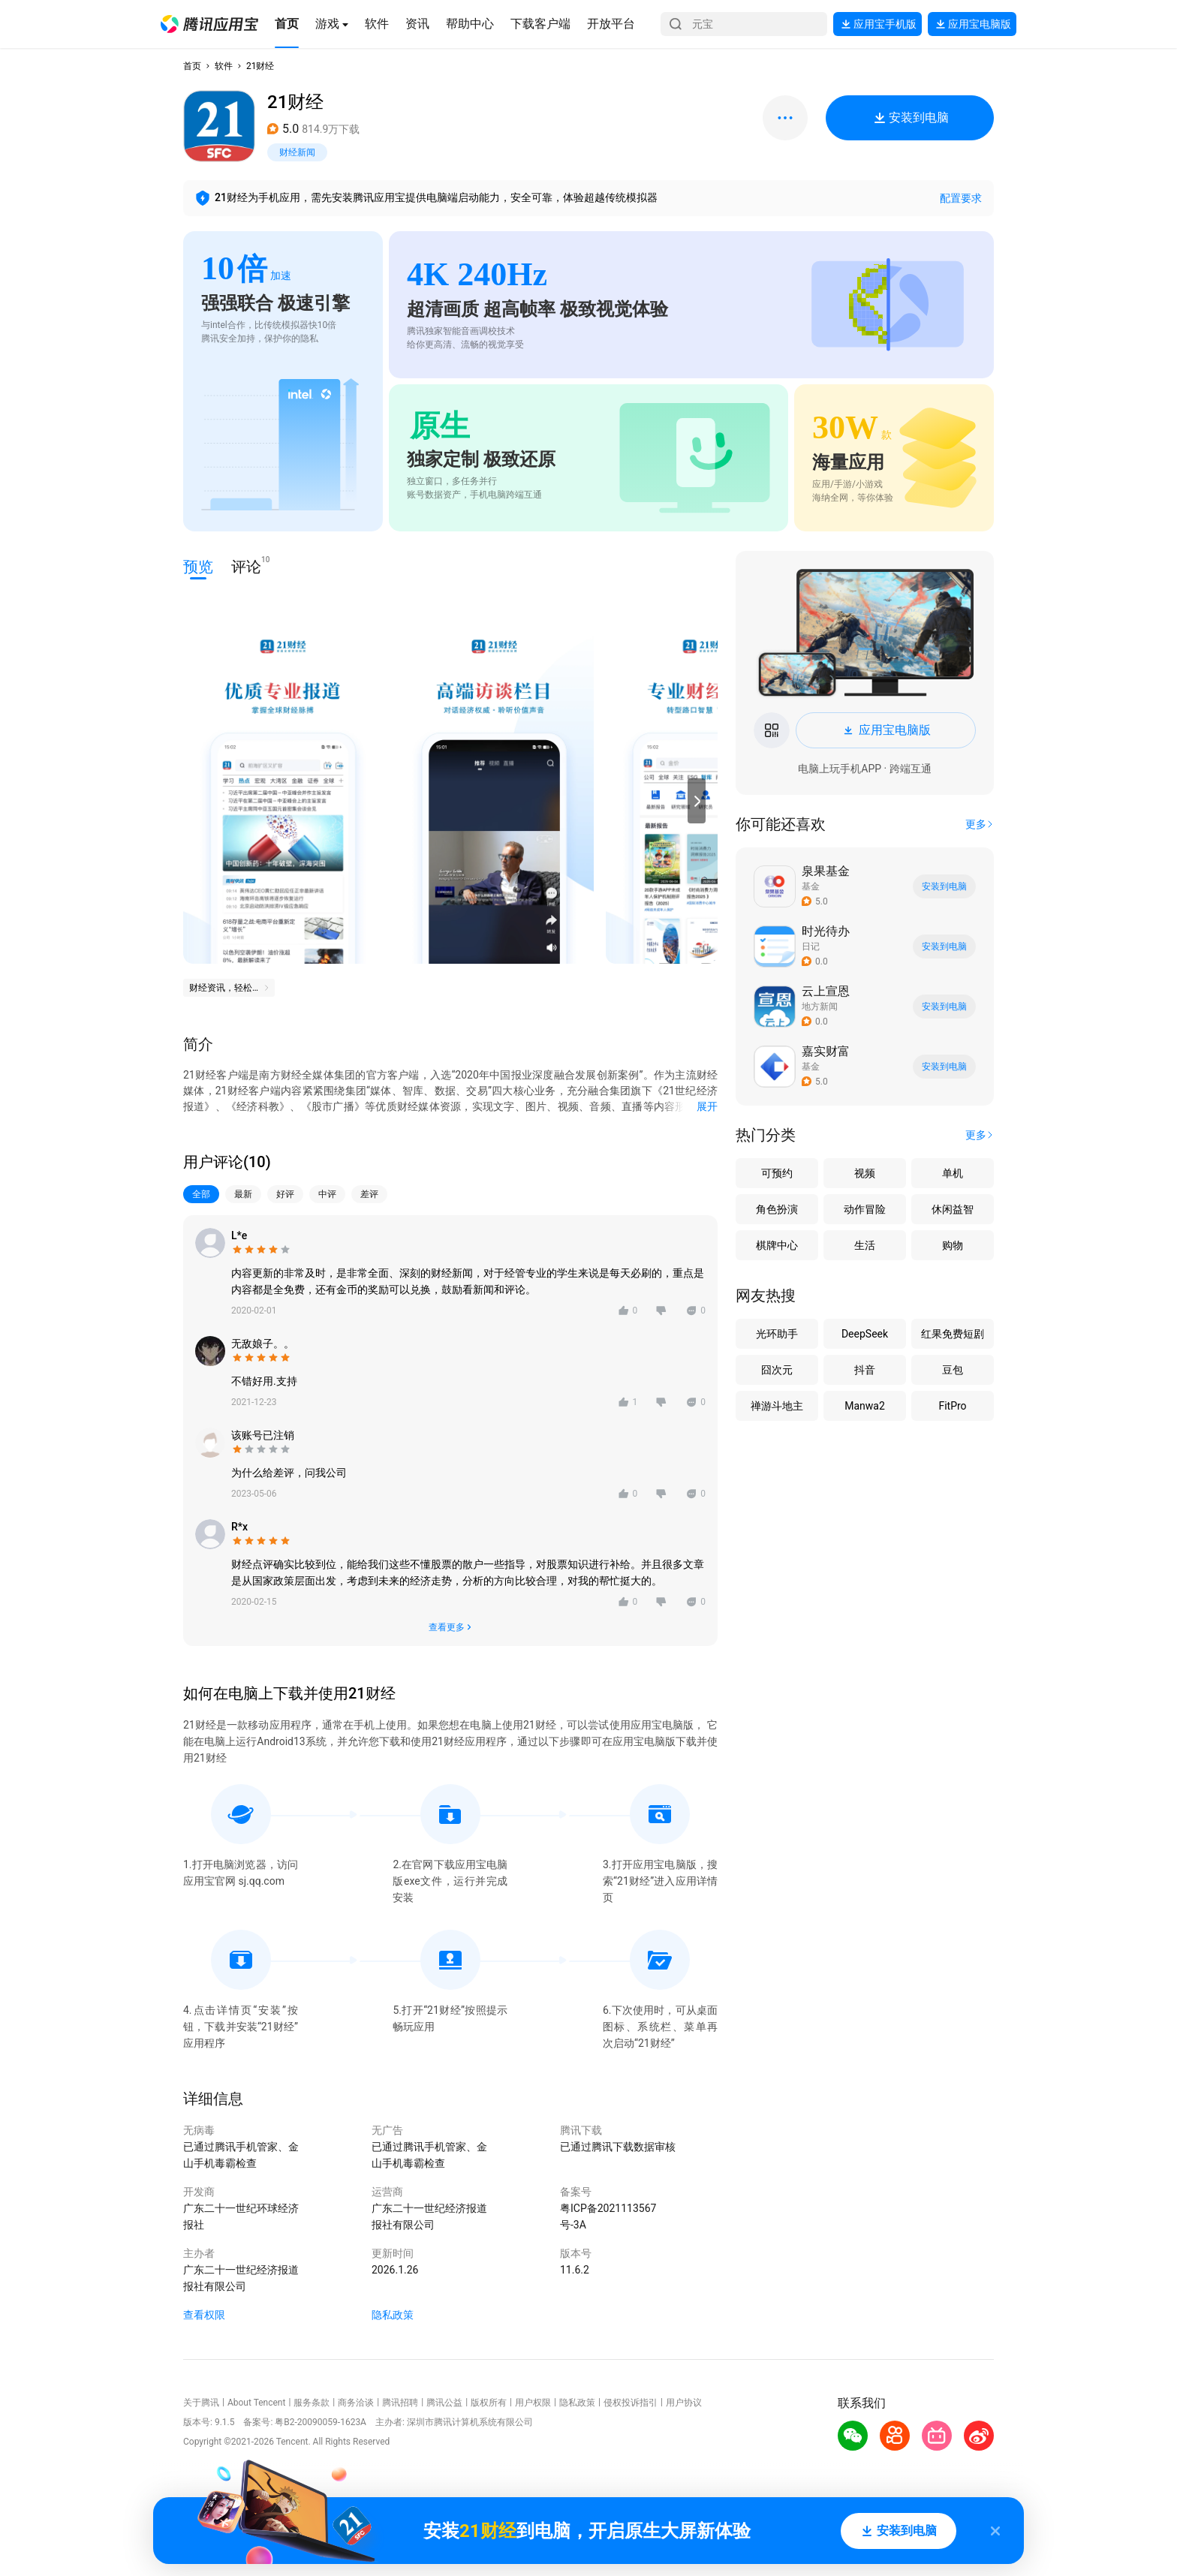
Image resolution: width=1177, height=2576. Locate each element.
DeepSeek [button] (864, 1334)
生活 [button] (864, 1245)
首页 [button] (192, 66)
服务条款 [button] (311, 2402)
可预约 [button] (777, 1173)
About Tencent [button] (256, 2402)
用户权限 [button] (533, 2402)
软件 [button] (224, 66)
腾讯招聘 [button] (400, 2402)
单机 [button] (952, 1173)
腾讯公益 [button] (444, 2402)
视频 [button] (864, 1173)
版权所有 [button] (489, 2402)
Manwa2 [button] (864, 1406)
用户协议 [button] (684, 2402)
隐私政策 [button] (393, 2315)
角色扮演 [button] (777, 1209)
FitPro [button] (952, 1406)
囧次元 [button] (777, 1370)
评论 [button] (246, 565)
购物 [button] (952, 1245)
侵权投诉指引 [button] (631, 2402)
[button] (209, 24)
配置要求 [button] (961, 198)
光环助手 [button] (777, 1334)
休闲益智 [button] (953, 1209)
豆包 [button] (952, 1370)
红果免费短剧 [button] (952, 1334)
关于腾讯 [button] (201, 2402)
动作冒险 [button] (865, 1209)
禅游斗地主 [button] (777, 1406)
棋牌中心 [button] (777, 1245)
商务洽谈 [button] (356, 2402)
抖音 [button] (864, 1370)
